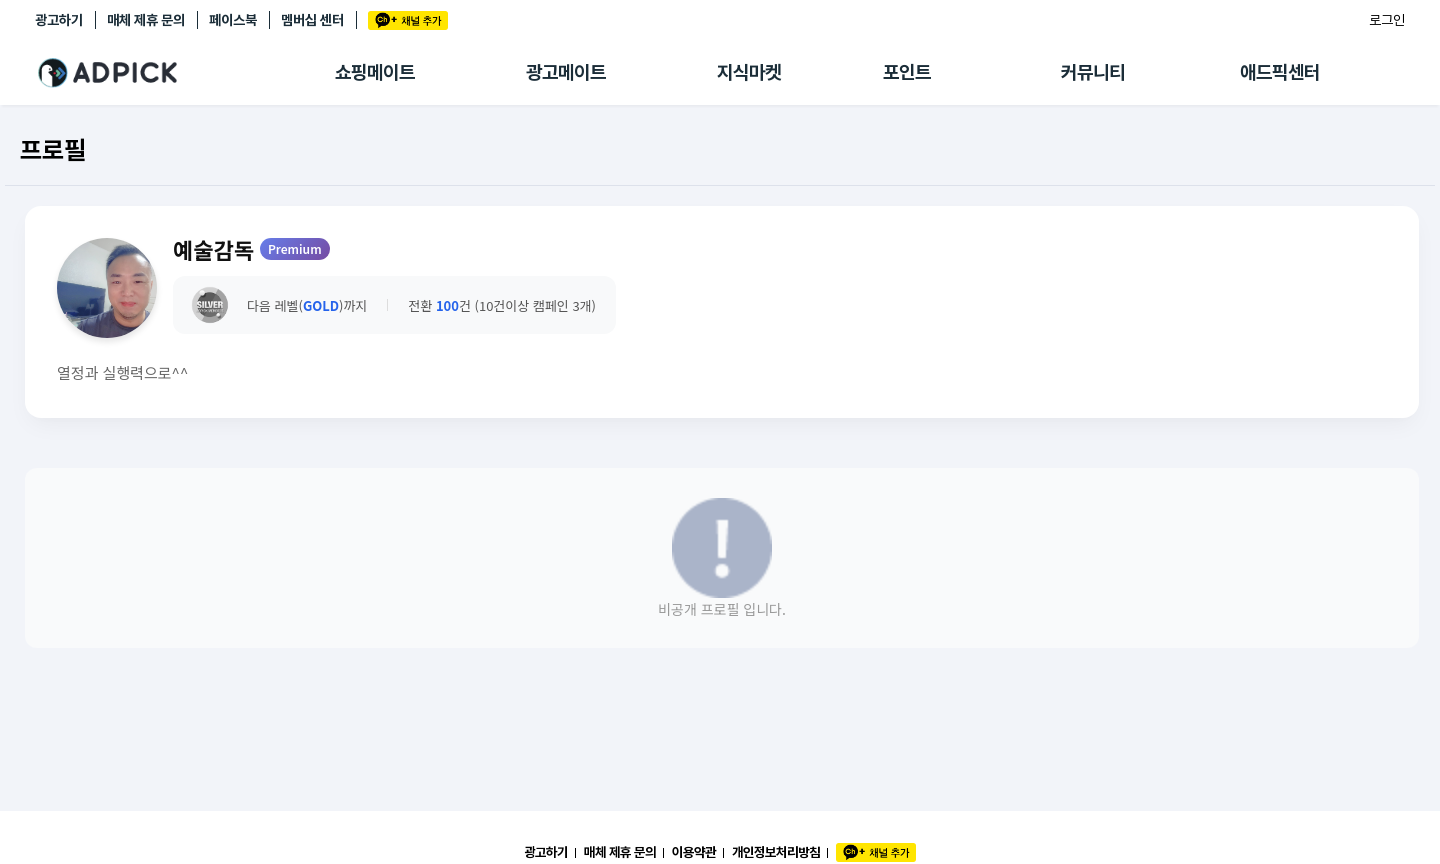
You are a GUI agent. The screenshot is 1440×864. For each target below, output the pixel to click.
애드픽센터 (1280, 72)
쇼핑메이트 (375, 72)
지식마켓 (749, 72)
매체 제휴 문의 (146, 20)
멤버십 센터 (312, 20)
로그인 (1387, 20)
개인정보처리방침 (776, 852)
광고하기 (59, 20)
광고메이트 (566, 72)
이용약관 (694, 852)
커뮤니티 (1093, 72)
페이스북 (233, 20)
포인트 (907, 72)
